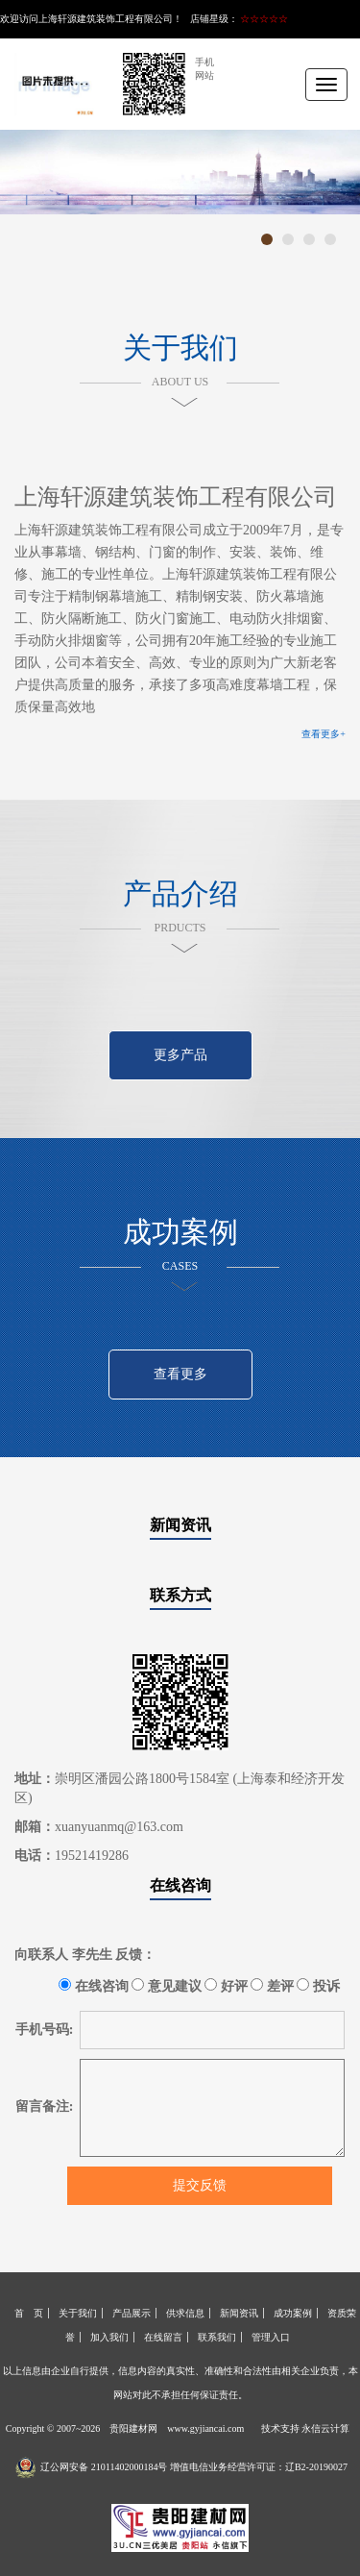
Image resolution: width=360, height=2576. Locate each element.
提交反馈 (200, 2185)
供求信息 (185, 2313)
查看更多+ (323, 734)
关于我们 (78, 2313)
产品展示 (131, 2313)
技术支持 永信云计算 (305, 2428)
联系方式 (180, 1595)
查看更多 (180, 1374)
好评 (226, 1986)
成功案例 (293, 2313)
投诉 (318, 1986)
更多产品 (180, 1055)
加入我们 (109, 2337)
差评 (272, 1986)
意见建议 (167, 1986)
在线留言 (163, 2337)
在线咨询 (180, 1885)
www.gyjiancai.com (205, 2428)
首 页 (28, 2313)
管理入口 (271, 2337)
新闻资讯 (180, 1525)
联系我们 (217, 2337)
